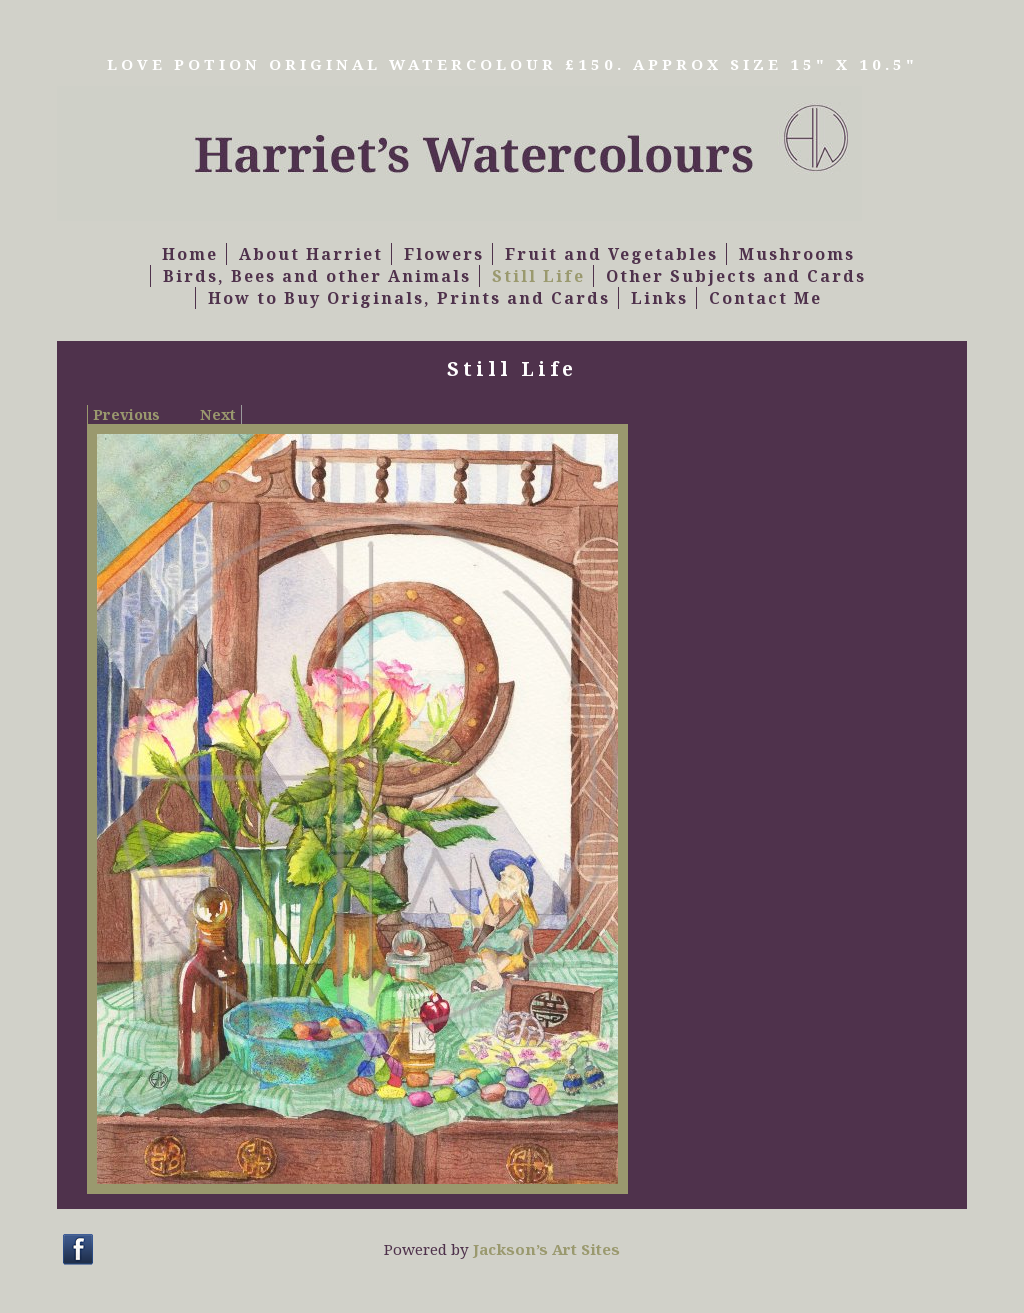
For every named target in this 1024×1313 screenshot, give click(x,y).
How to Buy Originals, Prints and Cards (409, 298)
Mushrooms (797, 254)
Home (190, 254)
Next (218, 414)
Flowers (444, 254)
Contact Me (765, 298)
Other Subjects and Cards (736, 276)
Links (659, 298)
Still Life (538, 276)
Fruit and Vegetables (611, 254)
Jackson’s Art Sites (546, 1249)
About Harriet (311, 254)
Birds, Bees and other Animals (317, 276)
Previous (126, 414)
